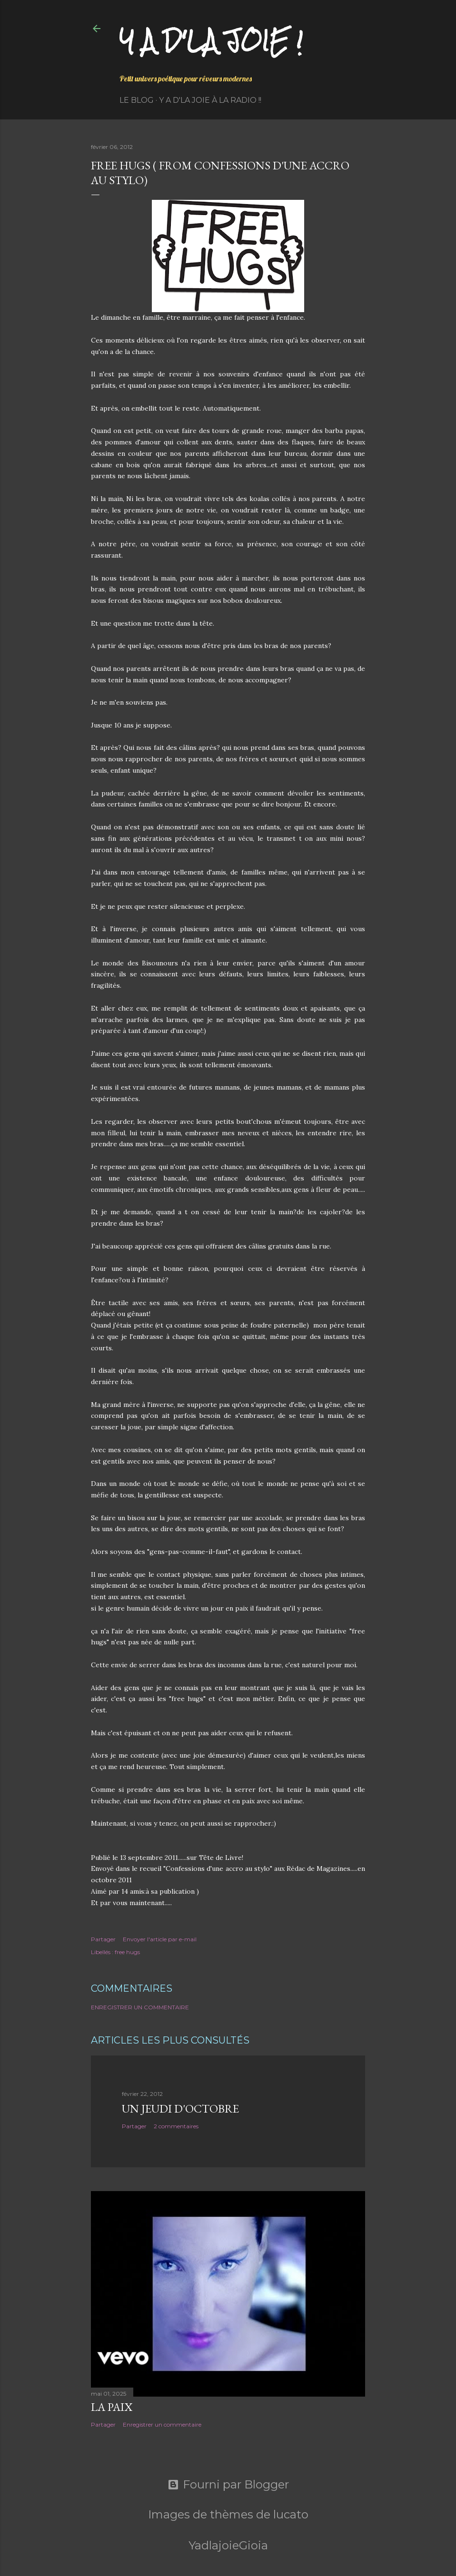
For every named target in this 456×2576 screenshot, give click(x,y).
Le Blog (136, 100)
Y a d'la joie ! (211, 40)
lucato (290, 2514)
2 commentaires (176, 2126)
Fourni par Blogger (228, 2484)
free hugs (127, 1952)
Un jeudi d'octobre (180, 2108)
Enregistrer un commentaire (140, 2007)
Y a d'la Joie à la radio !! (210, 100)
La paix (111, 2406)
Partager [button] (103, 1939)
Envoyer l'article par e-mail (160, 1939)
